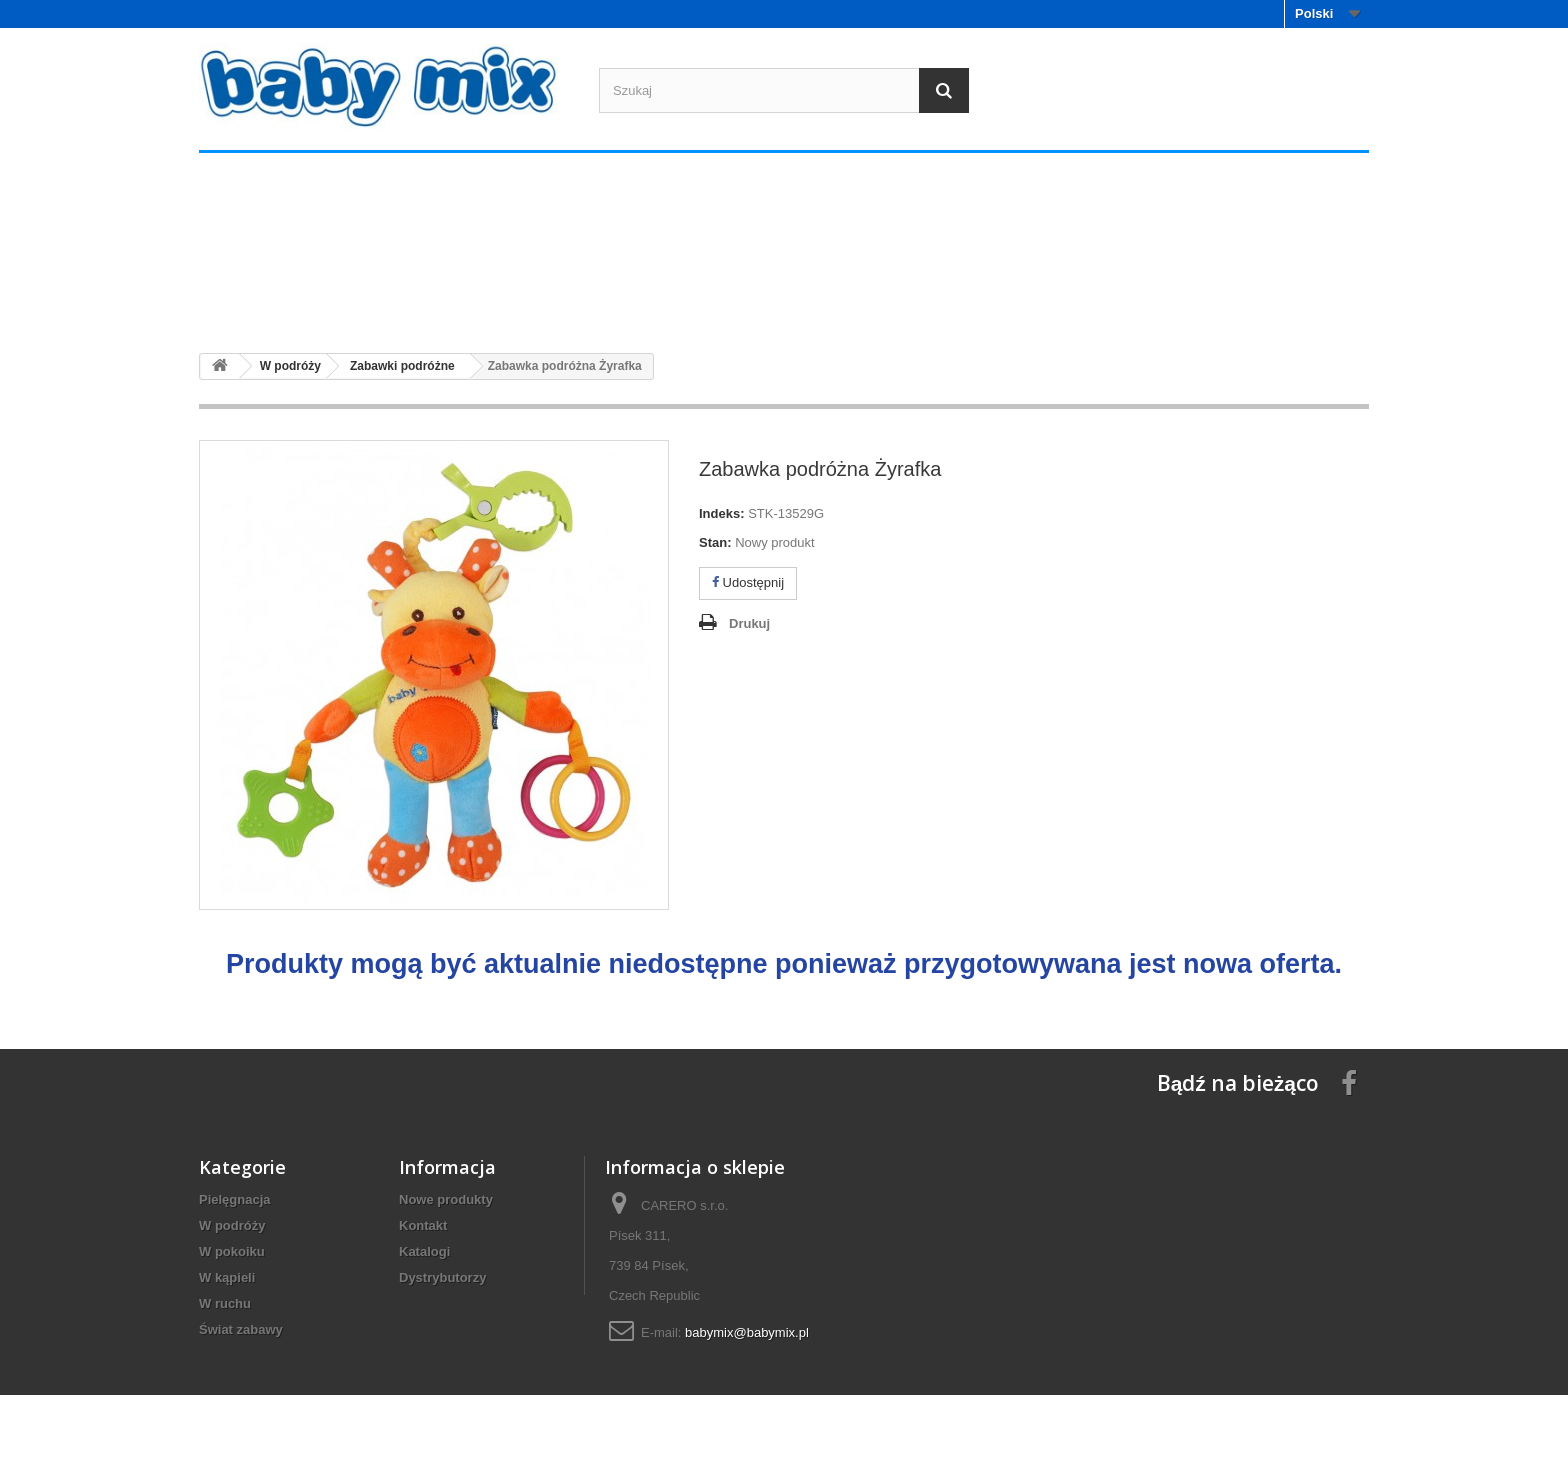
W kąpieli (876, 299)
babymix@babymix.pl (747, 1332)
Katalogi (424, 1251)
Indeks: (722, 513)
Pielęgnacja (291, 299)
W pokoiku (681, 299)
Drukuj (749, 623)
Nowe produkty (446, 1199)
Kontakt (423, 1225)
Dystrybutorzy (442, 1277)
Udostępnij (748, 582)
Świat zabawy (1266, 299)
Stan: (715, 542)
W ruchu (1071, 299)
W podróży (486, 299)
